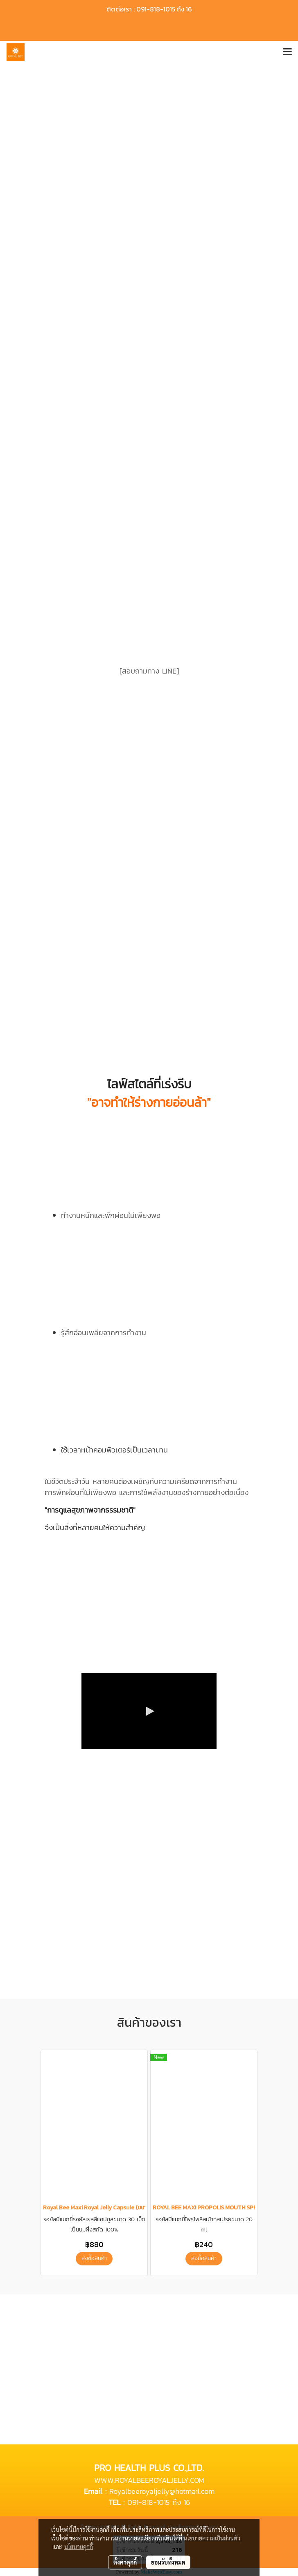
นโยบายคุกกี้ (78, 2546)
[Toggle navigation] (287, 52)
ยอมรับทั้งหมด (168, 2562)
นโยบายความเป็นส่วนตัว (211, 2538)
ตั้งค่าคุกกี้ (125, 2562)
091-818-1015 (148, 2502)
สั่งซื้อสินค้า (94, 2258)
